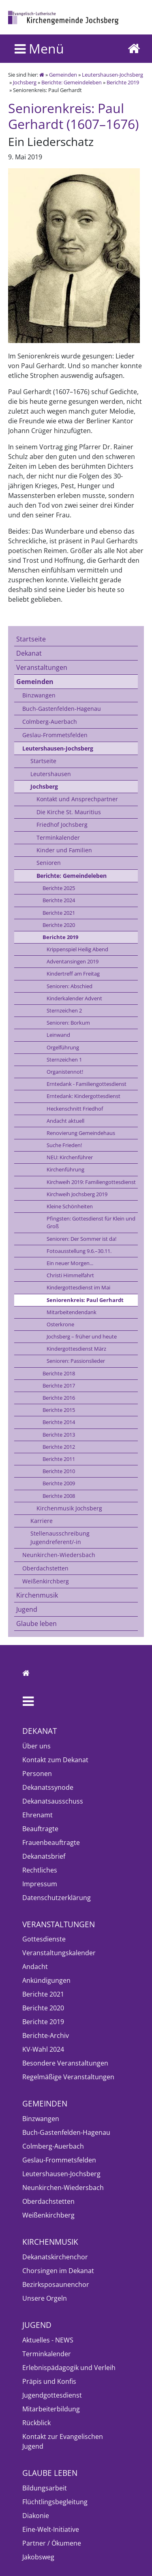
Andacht (35, 1966)
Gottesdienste (44, 1939)
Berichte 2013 (59, 1434)
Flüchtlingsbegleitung (55, 2501)
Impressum (39, 1883)
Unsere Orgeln (44, 2298)
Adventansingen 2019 (72, 961)
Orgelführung (63, 1047)
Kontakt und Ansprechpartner (77, 799)
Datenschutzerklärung (56, 1897)
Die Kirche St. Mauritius (68, 812)
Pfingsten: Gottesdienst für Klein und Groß (91, 1222)
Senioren (48, 863)
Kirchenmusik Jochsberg (69, 1508)
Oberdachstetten (45, 1568)
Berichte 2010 (59, 1471)
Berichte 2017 (59, 1385)
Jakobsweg (38, 2556)
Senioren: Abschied (69, 986)
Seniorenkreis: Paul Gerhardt (85, 1300)
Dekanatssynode (47, 1787)
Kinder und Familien (64, 850)
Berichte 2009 (59, 1483)
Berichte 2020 (59, 925)
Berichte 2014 (59, 1422)
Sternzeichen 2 (64, 1010)
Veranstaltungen (41, 667)
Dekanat (29, 653)
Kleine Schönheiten (70, 1206)
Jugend (26, 1609)
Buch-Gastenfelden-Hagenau (61, 708)
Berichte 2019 (123, 82)
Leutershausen (50, 774)
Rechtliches (39, 1870)
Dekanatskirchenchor (55, 2256)
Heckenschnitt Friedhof (75, 1108)
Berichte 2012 (59, 1446)
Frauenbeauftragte (51, 1842)
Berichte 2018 (59, 1373)
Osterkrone (60, 1324)
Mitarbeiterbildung (51, 2408)
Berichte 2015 (59, 1409)
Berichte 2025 (59, 888)
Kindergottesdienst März (76, 1348)
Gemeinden (63, 74)
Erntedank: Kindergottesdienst (83, 1096)
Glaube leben (36, 1623)
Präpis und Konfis (49, 2381)
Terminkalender (58, 837)
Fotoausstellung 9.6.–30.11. (79, 1251)
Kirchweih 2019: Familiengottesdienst (91, 1182)
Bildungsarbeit (44, 2488)
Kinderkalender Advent (74, 998)
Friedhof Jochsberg (62, 824)
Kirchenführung (65, 1169)
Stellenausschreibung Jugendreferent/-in (60, 1537)
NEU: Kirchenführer (70, 1157)
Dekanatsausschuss (52, 1801)
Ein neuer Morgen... (70, 1263)
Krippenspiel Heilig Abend (77, 949)
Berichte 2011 (59, 1459)
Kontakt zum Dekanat (55, 1759)
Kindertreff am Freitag (73, 973)
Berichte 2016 (59, 1397)
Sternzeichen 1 (64, 1059)
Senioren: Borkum (68, 1022)
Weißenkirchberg (45, 1581)
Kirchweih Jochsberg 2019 (77, 1194)
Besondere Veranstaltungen (65, 2063)
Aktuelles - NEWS (47, 2340)
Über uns (36, 1746)
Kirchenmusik (37, 1595)
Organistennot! (65, 1071)
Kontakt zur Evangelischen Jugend (62, 2441)
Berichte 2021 (59, 912)
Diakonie (35, 2515)
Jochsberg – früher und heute (82, 1336)
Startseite (31, 639)
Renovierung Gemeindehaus (81, 1133)
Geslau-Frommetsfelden (55, 735)
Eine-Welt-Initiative (50, 2529)
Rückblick (36, 2422)
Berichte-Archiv (45, 2035)
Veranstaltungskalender (59, 1952)
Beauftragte (40, 1828)
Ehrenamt (37, 1814)
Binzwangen (39, 695)
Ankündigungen (46, 1980)
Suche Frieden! (64, 1145)
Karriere (41, 1521)
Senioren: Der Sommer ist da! (81, 1238)
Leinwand (58, 1034)
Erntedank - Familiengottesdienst (86, 1083)
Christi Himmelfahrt (70, 1275)
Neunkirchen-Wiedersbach (58, 1555)
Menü (39, 48)
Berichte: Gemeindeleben (71, 82)
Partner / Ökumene (51, 2543)
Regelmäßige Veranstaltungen (68, 2076)
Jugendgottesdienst (52, 2395)
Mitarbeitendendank (71, 1312)
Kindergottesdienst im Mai (78, 1287)
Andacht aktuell (65, 1120)
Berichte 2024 (59, 900)
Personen (37, 1773)
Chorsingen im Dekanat (58, 2270)
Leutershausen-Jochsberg (112, 74)
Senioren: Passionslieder (76, 1360)
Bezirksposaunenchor (55, 2284)
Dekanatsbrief (43, 1856)
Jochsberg (24, 82)
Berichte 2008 (59, 1495)
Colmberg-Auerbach (49, 721)
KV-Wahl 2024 (43, 2049)
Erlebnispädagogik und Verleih (69, 2367)
